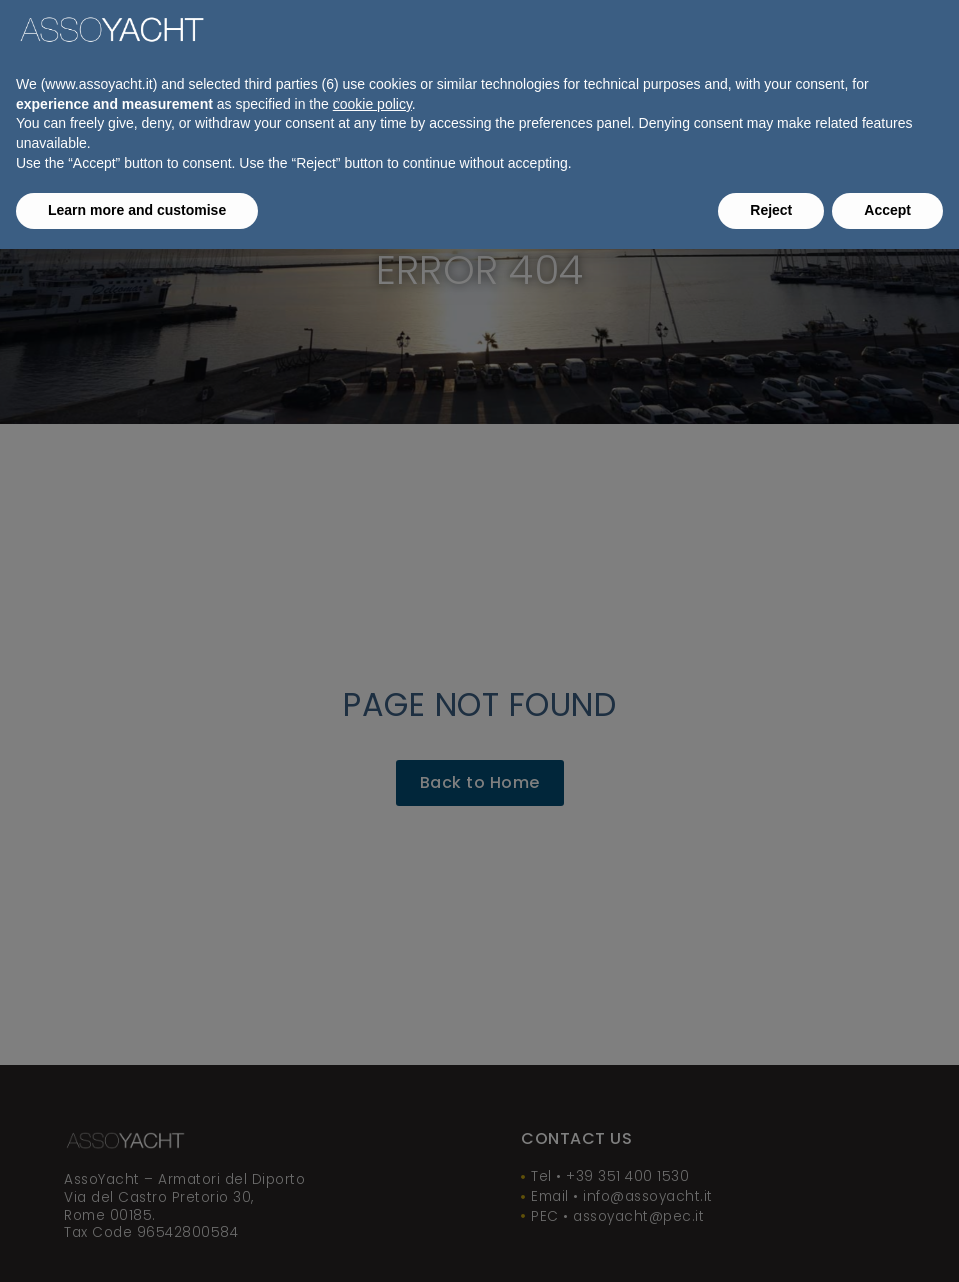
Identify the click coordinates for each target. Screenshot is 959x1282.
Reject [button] (771, 210)
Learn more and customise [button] (137, 210)
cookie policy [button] (372, 104)
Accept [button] (887, 210)
